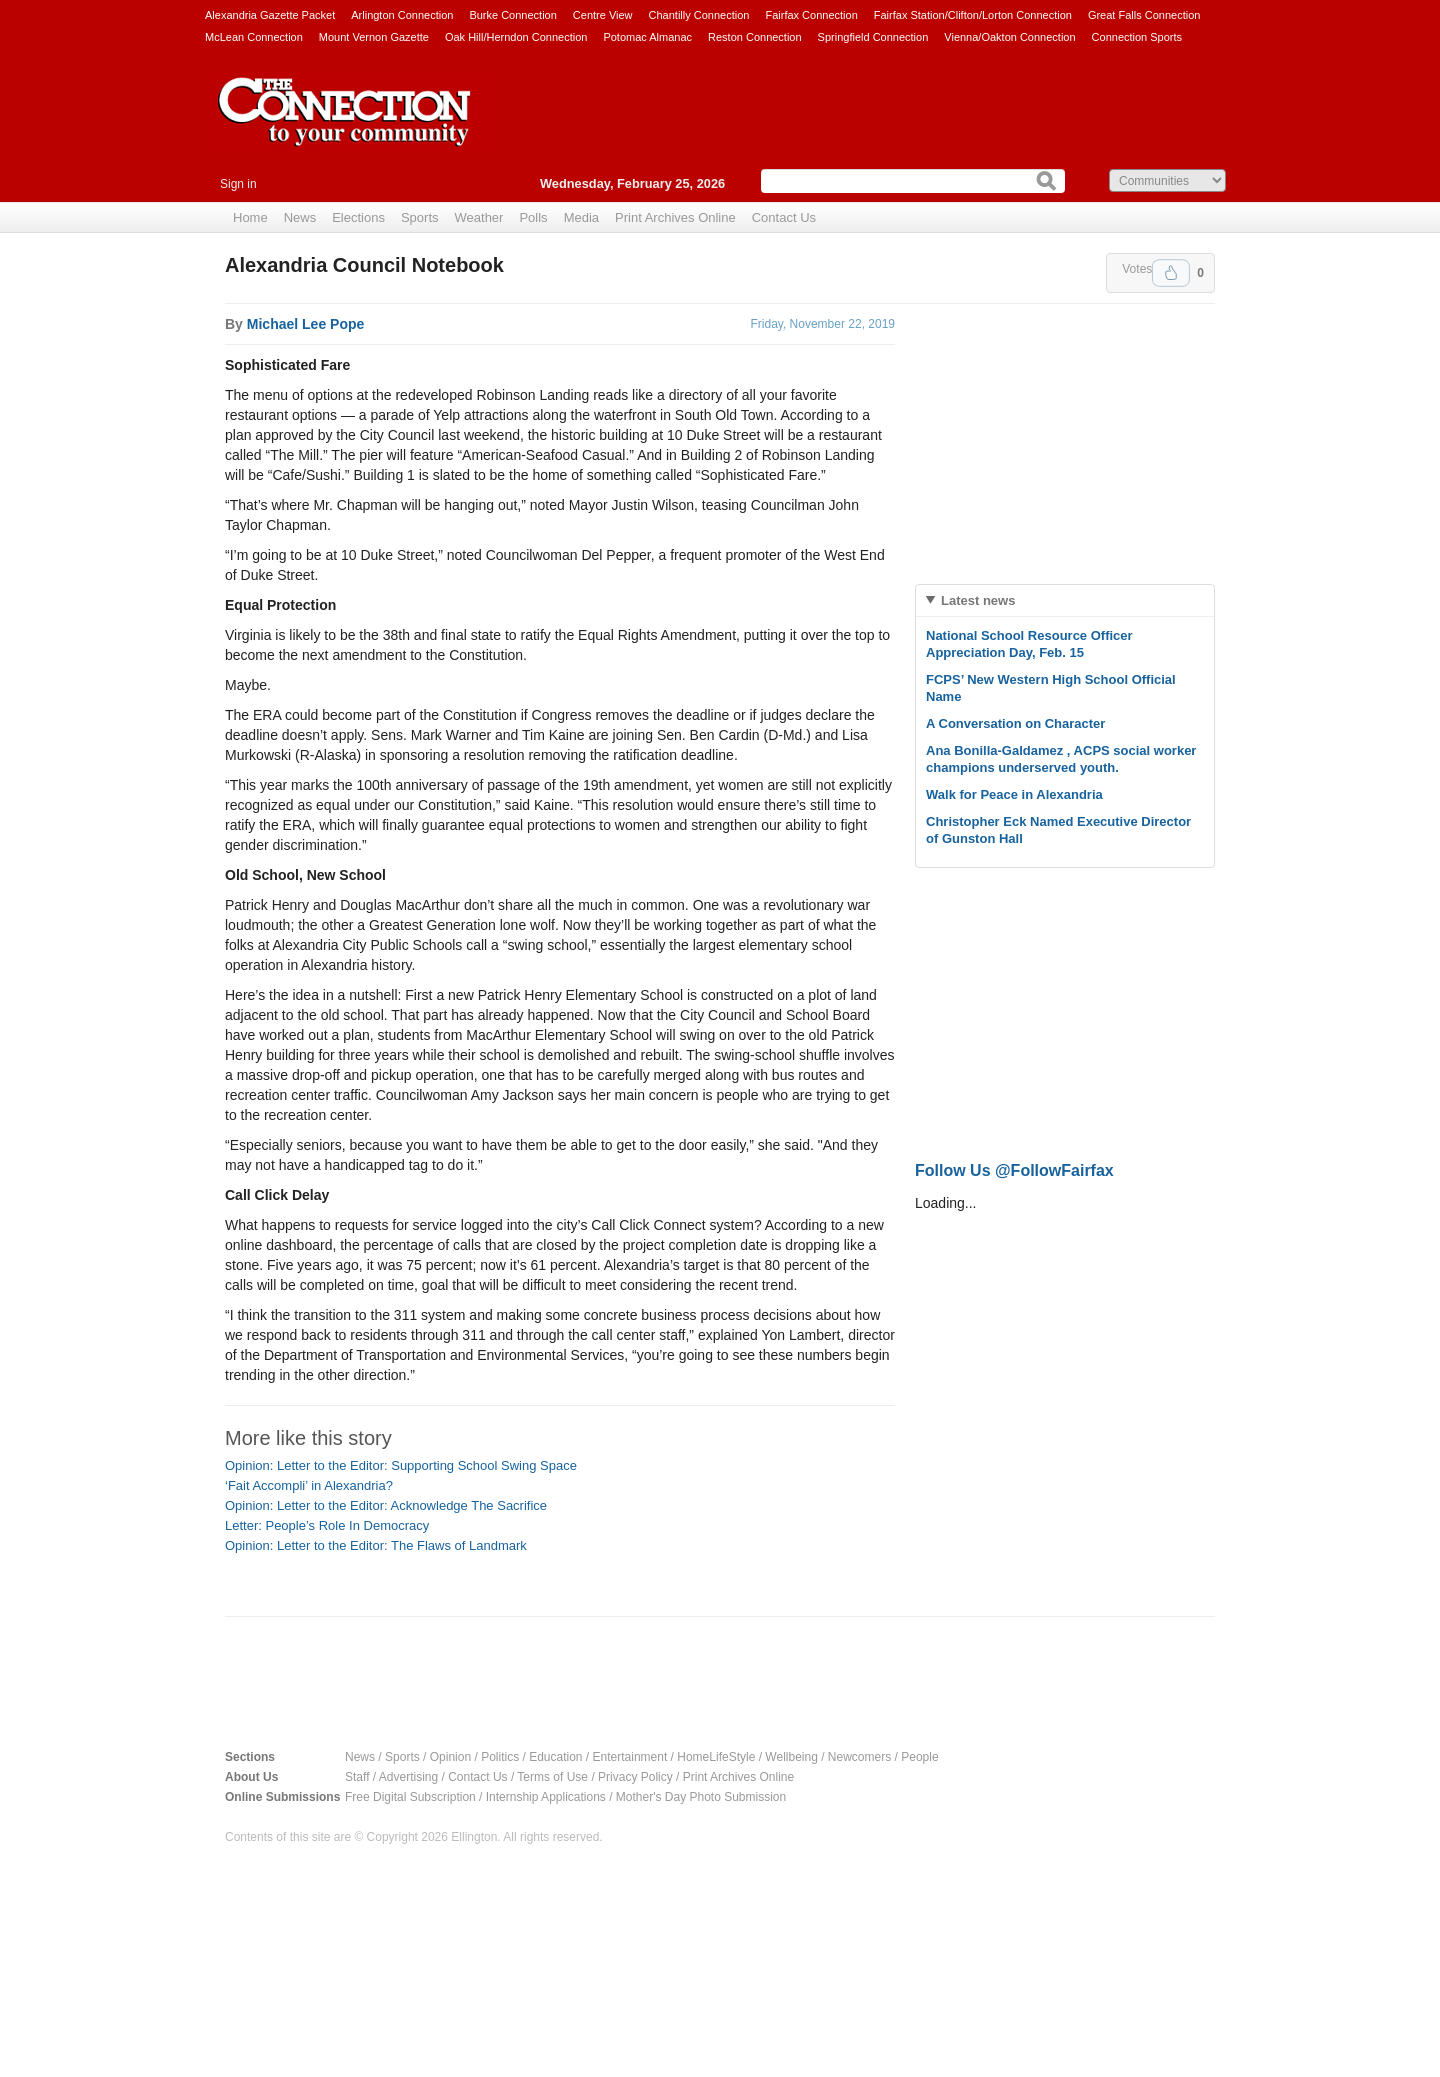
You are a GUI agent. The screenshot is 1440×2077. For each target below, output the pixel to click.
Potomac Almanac (647, 37)
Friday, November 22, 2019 (822, 324)
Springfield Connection (873, 37)
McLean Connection (254, 37)
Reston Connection (755, 37)
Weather (479, 217)
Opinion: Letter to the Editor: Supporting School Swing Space (401, 1465)
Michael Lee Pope (305, 324)
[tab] (1065, 600)
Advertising (408, 1777)
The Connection (345, 127)
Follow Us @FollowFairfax (1014, 1170)
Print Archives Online (675, 217)
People (919, 1757)
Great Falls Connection (1144, 15)
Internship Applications (546, 1797)
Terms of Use (552, 1777)
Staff (357, 1777)
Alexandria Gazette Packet (270, 15)
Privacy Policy (635, 1777)
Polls (533, 217)
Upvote (1171, 273)
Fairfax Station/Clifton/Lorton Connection (973, 15)
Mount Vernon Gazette (374, 37)
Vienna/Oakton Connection (1009, 37)
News (300, 217)
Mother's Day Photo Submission (701, 1797)
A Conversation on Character (1015, 723)
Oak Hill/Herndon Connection (516, 37)
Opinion (450, 1757)
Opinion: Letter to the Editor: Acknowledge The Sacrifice (386, 1505)
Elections (358, 217)
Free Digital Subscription (410, 1797)
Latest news (978, 600)
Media (581, 217)
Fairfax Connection (811, 15)
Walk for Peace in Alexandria (1014, 794)
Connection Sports (1137, 37)
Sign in (238, 184)
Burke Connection (512, 15)
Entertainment (630, 1757)
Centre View (603, 15)
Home (250, 217)
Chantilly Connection (699, 15)
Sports (420, 217)
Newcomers (859, 1757)
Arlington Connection (402, 15)
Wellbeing (791, 1757)
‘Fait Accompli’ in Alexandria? (309, 1485)
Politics (500, 1757)
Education (555, 1757)
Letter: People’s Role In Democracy (327, 1525)
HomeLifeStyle (716, 1757)
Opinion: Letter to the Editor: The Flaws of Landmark (376, 1545)
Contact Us (784, 217)
